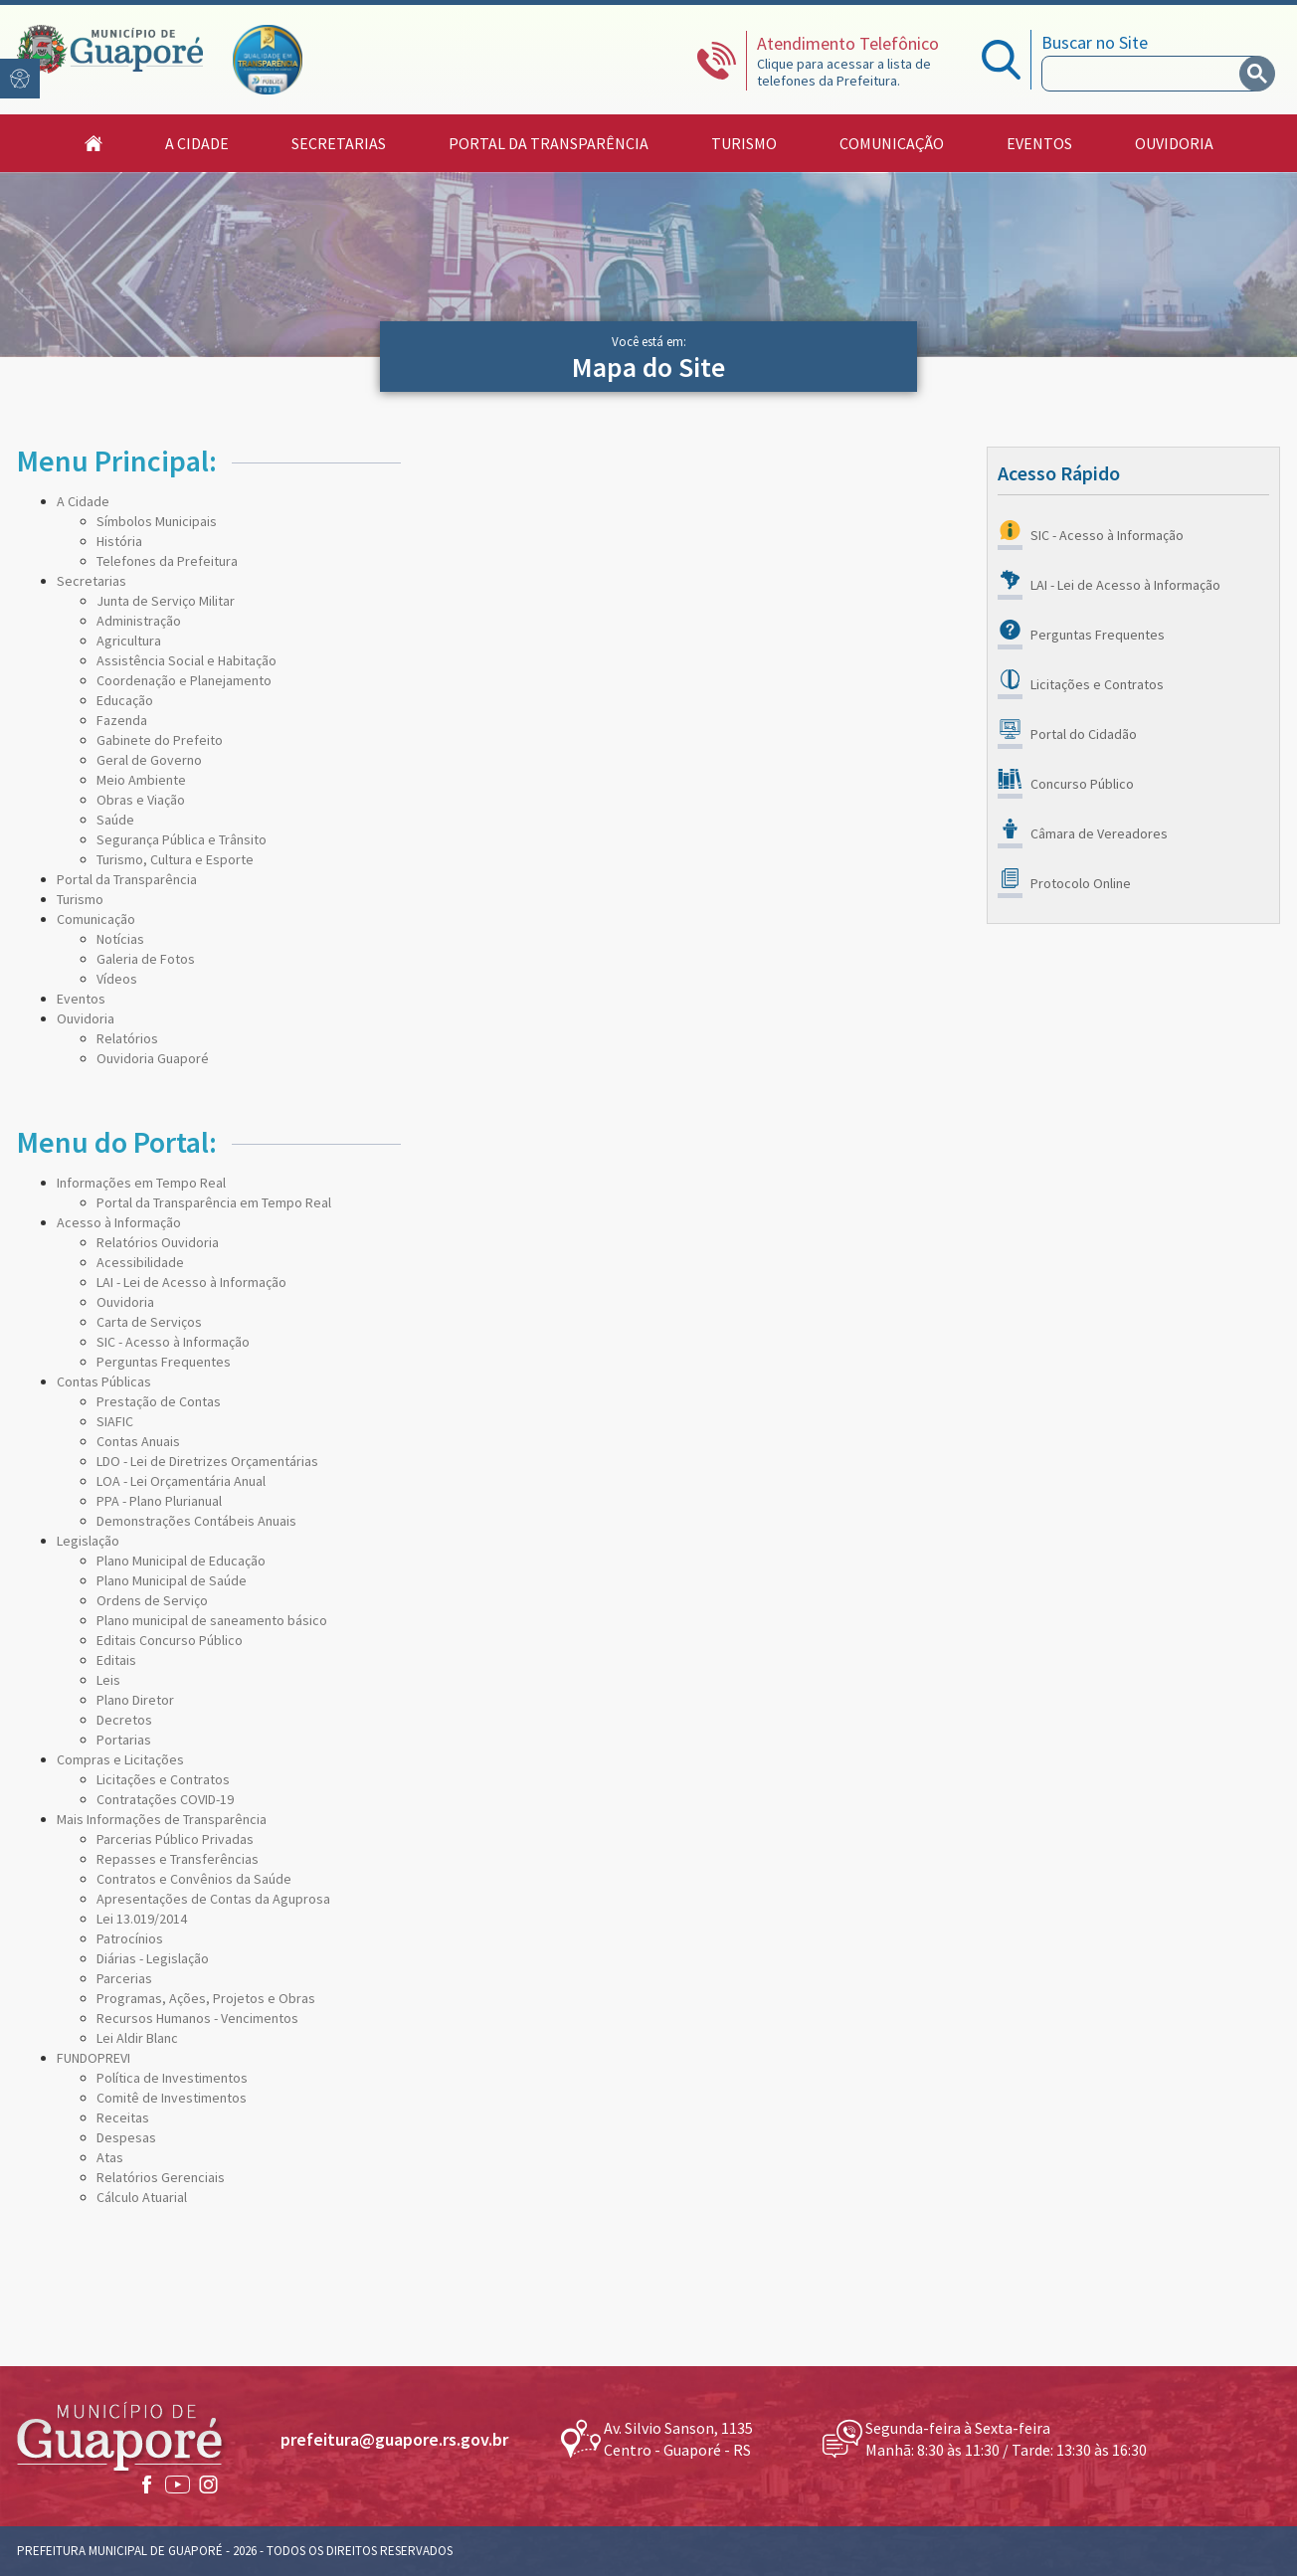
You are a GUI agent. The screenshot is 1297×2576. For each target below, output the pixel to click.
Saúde (115, 819)
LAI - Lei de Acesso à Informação (191, 1282)
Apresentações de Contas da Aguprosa (213, 1899)
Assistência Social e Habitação (186, 660)
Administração (138, 621)
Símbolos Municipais (156, 521)
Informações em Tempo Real (141, 1183)
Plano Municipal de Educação (181, 1560)
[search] (1144, 74)
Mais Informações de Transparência (162, 1819)
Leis (108, 1680)
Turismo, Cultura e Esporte (175, 859)
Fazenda (121, 720)
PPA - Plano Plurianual (159, 1501)
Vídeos (116, 979)
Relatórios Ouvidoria (157, 1242)
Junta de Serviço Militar (165, 601)
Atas (109, 2157)
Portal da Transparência (548, 143)
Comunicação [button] (891, 143)
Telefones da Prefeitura (167, 561)
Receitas (122, 2117)
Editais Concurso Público (169, 1640)
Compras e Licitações (120, 1759)
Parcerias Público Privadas (175, 1839)
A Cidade (83, 501)
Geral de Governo (149, 760)
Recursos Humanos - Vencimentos (197, 2018)
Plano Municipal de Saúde (171, 1580)
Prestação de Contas (158, 1401)
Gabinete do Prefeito (159, 740)
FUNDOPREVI (93, 2058)
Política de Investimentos (172, 2078)
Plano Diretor (135, 1700)
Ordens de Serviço (152, 1600)
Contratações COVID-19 (165, 1799)
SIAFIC (114, 1421)
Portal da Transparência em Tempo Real (213, 1202)
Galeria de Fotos (145, 959)
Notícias (120, 939)
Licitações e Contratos (163, 1779)
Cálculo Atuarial (141, 2197)
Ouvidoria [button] (1174, 143)
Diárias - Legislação (152, 1958)
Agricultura (128, 640)
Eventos (1039, 143)
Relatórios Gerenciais (160, 2177)
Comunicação (96, 919)
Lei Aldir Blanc (137, 2038)
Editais (116, 1660)
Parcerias (124, 1978)
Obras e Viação (140, 800)
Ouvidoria (85, 1018)
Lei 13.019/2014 (141, 1919)
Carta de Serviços (149, 1322)
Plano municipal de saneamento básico (211, 1620)
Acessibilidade (140, 1262)
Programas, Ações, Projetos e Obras (205, 1998)
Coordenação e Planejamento (184, 680)
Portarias (123, 1739)
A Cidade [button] (197, 143)
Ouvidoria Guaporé (152, 1058)
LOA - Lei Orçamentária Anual (181, 1481)
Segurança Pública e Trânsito (181, 839)
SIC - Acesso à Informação (173, 1342)
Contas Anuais (138, 1441)
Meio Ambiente (141, 780)
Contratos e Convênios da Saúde (193, 1879)
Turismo (744, 143)
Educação (124, 700)
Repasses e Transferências (177, 1859)
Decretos (124, 1720)
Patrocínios (129, 1938)
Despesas (126, 2137)
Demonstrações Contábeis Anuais (196, 1521)
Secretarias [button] (338, 143)
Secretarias (91, 581)
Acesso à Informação (119, 1222)
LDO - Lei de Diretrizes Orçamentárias (207, 1461)
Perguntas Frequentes (163, 1362)
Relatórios (127, 1038)
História (119, 541)
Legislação (88, 1541)
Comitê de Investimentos (171, 2098)
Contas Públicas (104, 1381)
